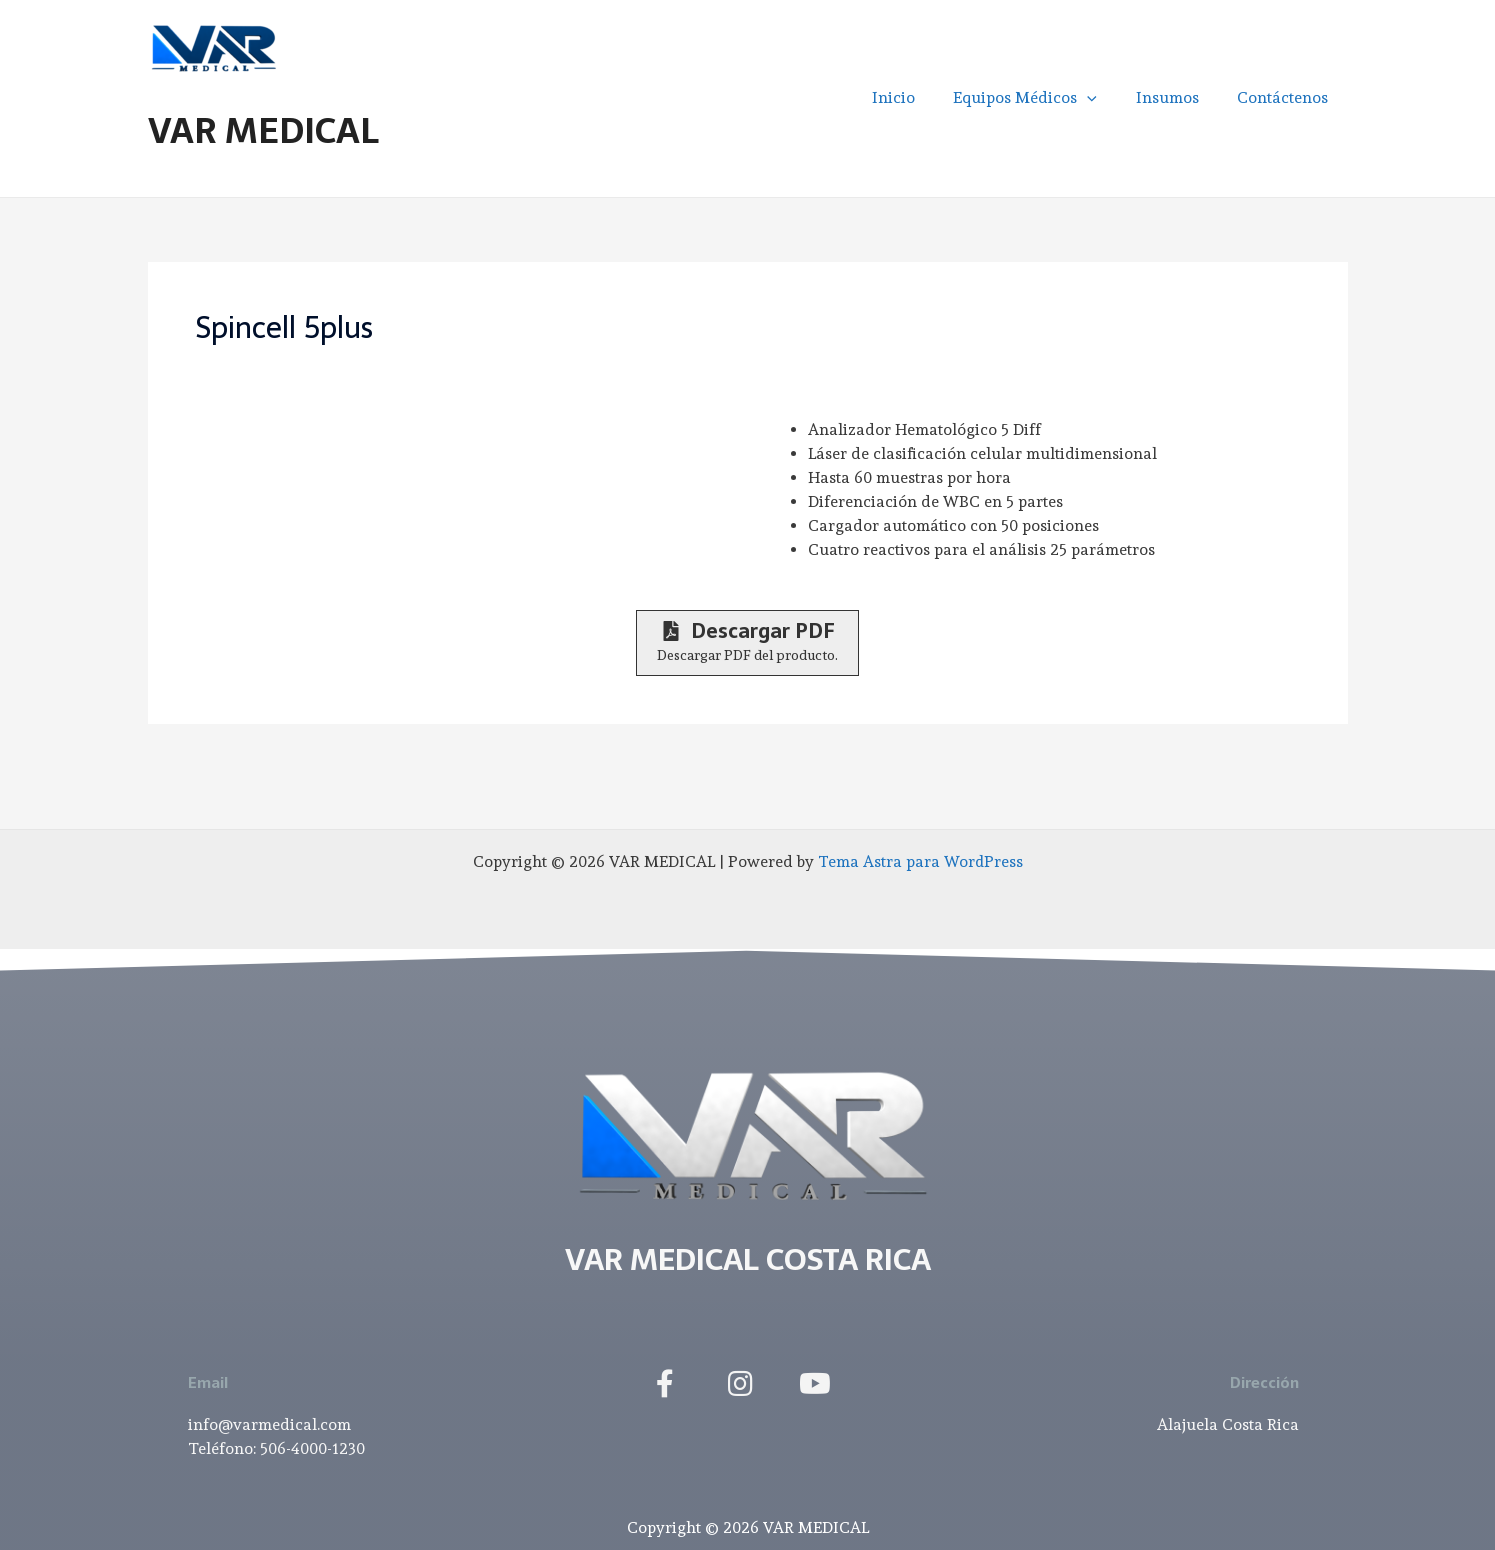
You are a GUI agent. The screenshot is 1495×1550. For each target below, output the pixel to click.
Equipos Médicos (1042, 97)
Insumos (1177, 97)
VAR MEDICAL (263, 130)
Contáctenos (1286, 97)
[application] (1104, 97)
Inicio (916, 97)
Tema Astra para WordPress (920, 861)
